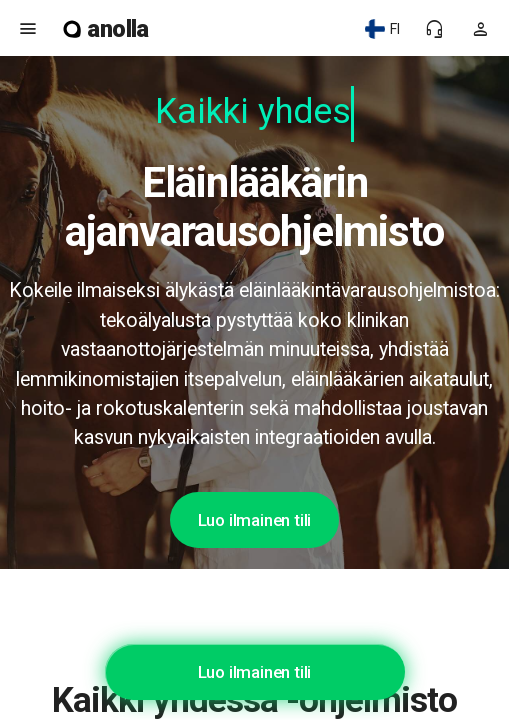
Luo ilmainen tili (255, 520)
